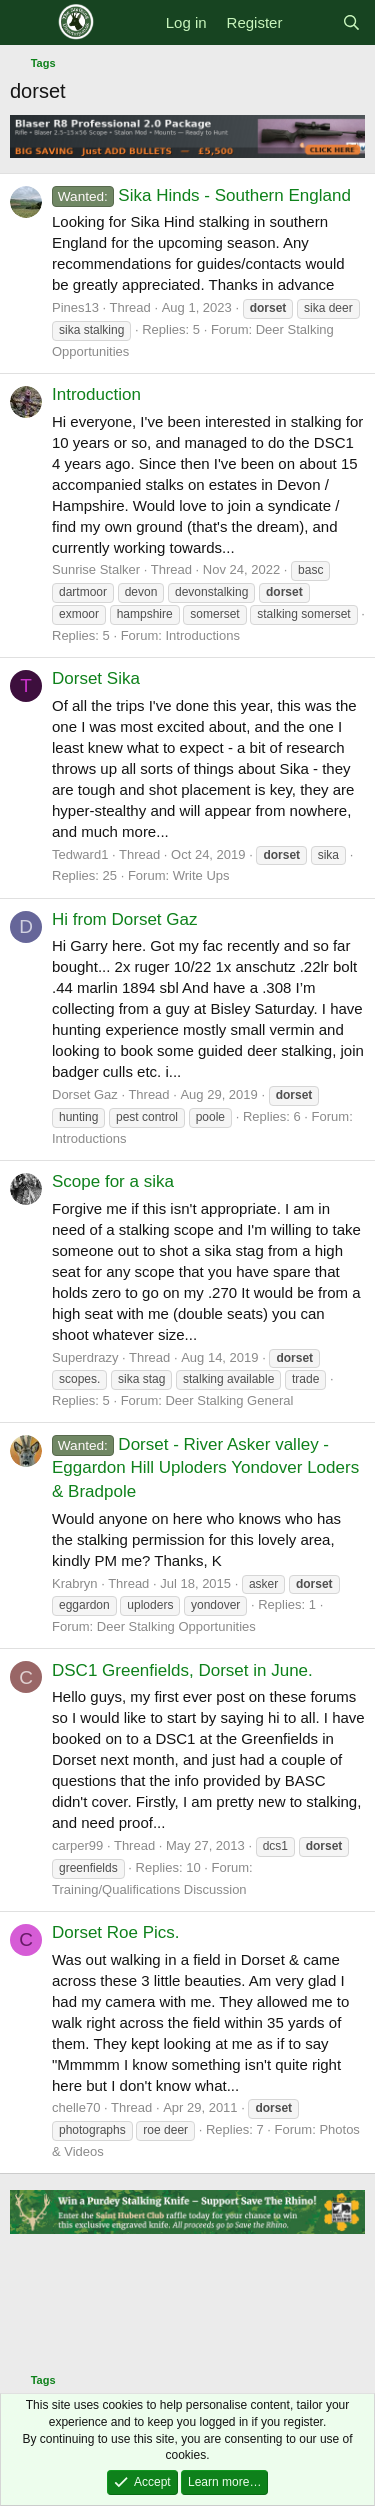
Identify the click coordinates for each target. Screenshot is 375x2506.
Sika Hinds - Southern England (201, 195)
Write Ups (201, 875)
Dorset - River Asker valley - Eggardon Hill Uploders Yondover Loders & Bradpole (205, 1468)
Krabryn (75, 1583)
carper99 (77, 1845)
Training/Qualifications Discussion (149, 1889)
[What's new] (311, 22)
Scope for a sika (113, 1181)
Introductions (202, 635)
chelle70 (76, 2107)
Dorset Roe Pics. (116, 1932)
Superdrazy (85, 1357)
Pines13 (75, 307)
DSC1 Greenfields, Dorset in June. (182, 1670)
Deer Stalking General (229, 1400)
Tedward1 (80, 854)
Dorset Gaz (85, 1094)
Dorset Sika (96, 678)
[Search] (351, 22)
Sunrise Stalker (96, 569)
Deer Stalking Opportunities (176, 1626)
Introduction (96, 394)
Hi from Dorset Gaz (124, 919)
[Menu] (27, 23)
